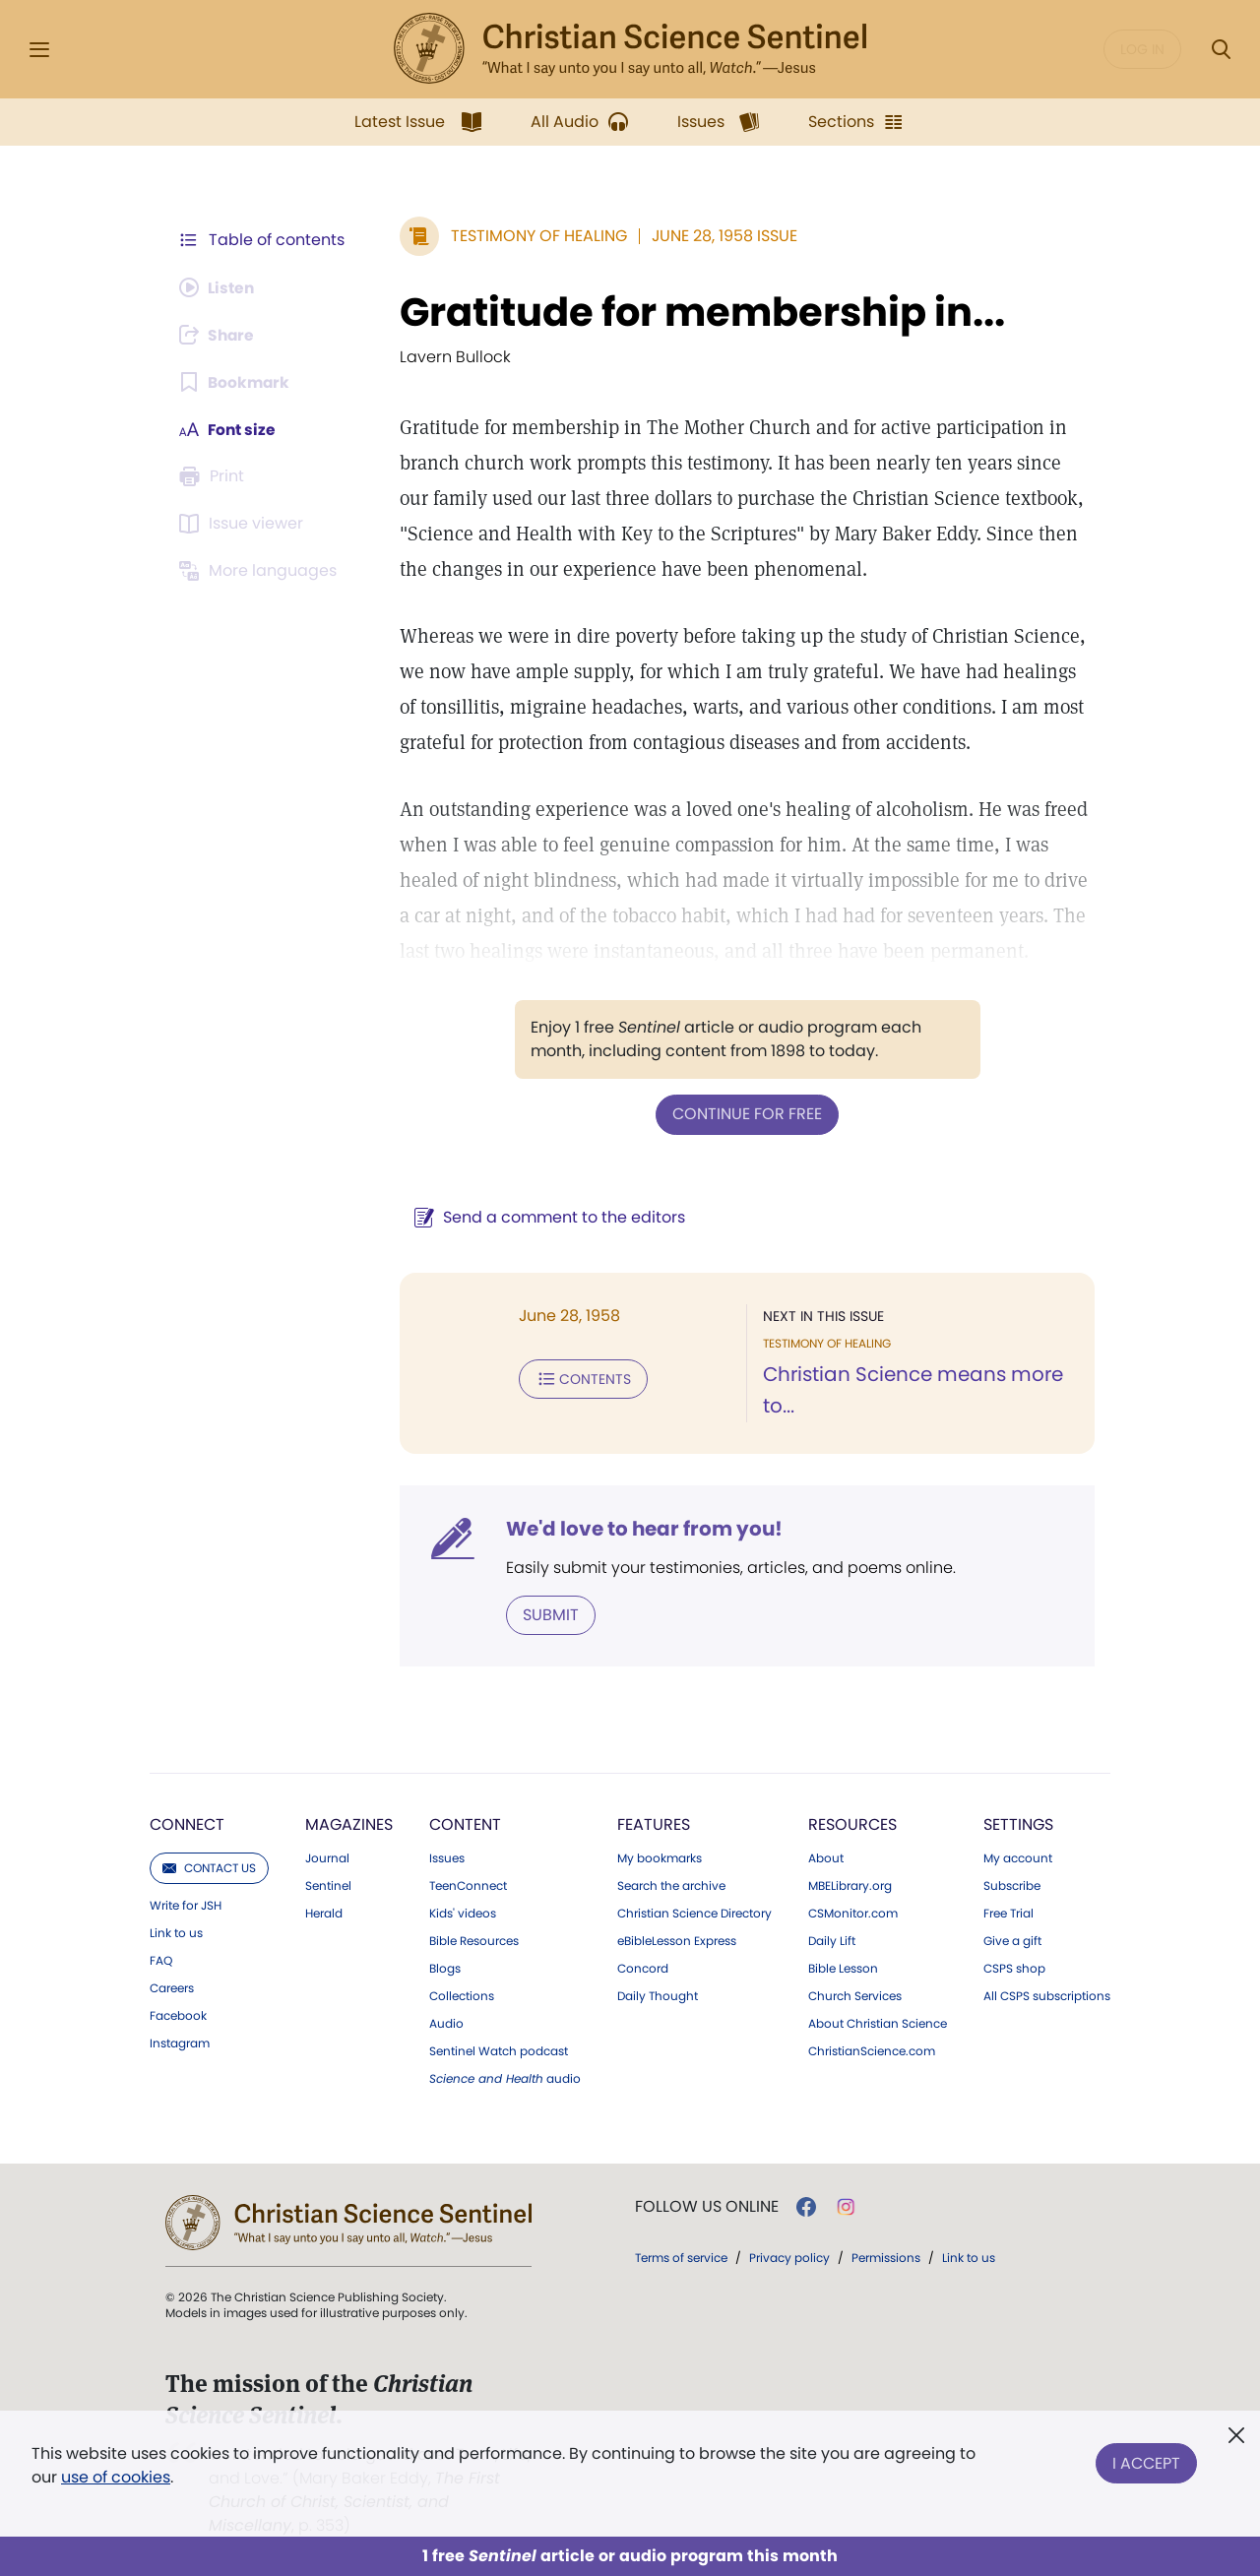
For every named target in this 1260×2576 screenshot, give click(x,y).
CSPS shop (1014, 1968)
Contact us (209, 1866)
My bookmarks (659, 1857)
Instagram (180, 2042)
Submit (547, 1613)
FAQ (161, 1960)
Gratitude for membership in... (698, 312)
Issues (447, 1857)
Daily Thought (657, 1995)
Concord (642, 1968)
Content (465, 1823)
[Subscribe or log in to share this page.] (219, 334)
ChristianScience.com (871, 2050)
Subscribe (1011, 1885)
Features (653, 1823)
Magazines (349, 1823)
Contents (579, 1378)
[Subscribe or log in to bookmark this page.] (235, 382)
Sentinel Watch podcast (498, 2050)
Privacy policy (789, 2256)
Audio (446, 2023)
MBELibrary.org (850, 1885)
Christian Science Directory (694, 1912)
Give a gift (1012, 1940)
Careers (172, 1987)
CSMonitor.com (853, 1912)
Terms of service (681, 2256)
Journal (327, 1857)
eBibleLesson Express (676, 1940)
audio (505, 2078)
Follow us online (707, 2206)
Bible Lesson (843, 1968)
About (826, 1857)
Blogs (445, 1968)
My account (1017, 1857)
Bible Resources (474, 1940)
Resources (852, 1823)
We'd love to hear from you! (640, 1527)
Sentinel (328, 1885)
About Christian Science (877, 2023)
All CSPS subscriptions (1046, 1995)
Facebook (178, 2015)
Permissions (885, 2256)
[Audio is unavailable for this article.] (219, 287)
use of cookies (115, 2477)
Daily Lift (831, 1940)
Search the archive (671, 1885)
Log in (1142, 49)
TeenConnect (468, 1885)
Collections (461, 1995)
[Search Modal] (1220, 50)
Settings (1018, 1823)
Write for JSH (185, 1905)
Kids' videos (462, 1912)
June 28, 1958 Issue (720, 235)
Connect (187, 1823)
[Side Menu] (39, 50)
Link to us (176, 1932)
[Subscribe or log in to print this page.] (214, 476)
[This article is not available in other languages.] (260, 571)
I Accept (1146, 2461)
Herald (324, 1912)
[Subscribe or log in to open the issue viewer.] (244, 523)
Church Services (855, 1995)
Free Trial (1008, 1912)
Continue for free (745, 1113)
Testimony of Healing (535, 235)
